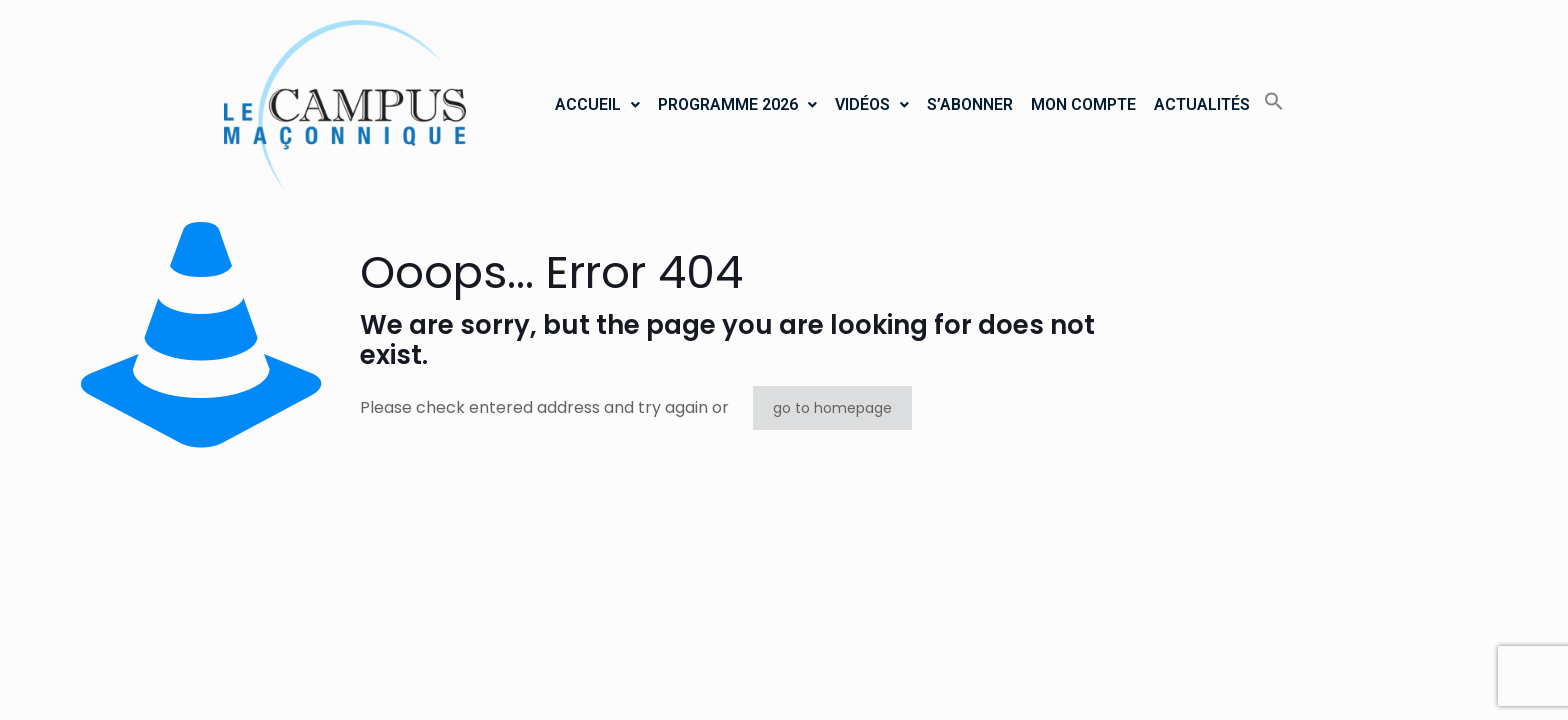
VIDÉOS (872, 104)
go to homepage (832, 408)
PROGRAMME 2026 (737, 104)
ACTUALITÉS (1202, 104)
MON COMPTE (1083, 104)
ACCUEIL (597, 104)
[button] (597, 105)
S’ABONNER (970, 104)
